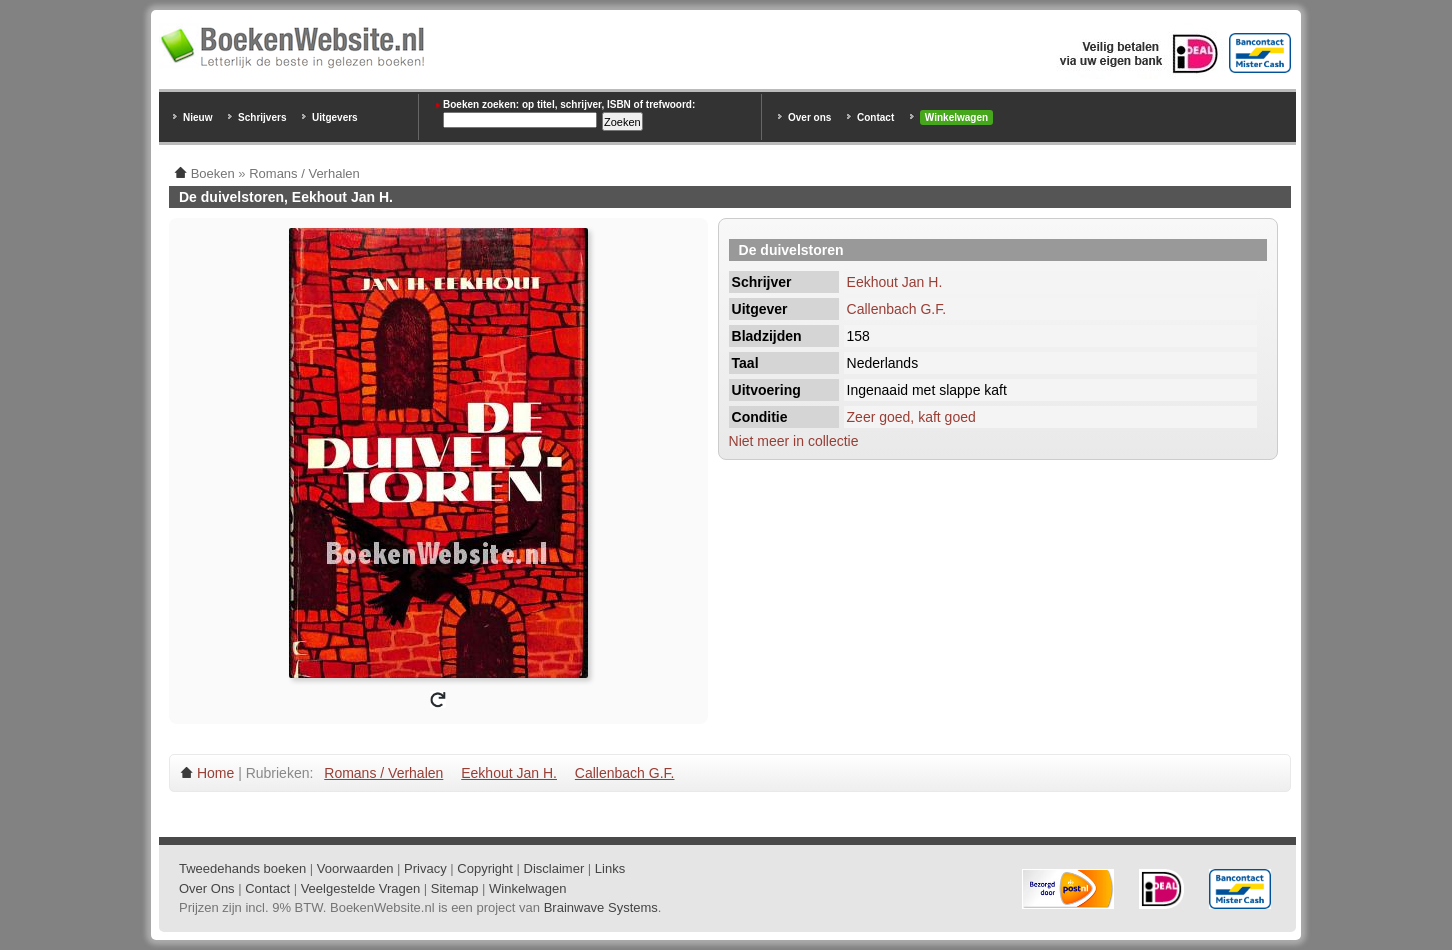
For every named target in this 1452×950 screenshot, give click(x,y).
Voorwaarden (355, 868)
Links (610, 868)
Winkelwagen (956, 117)
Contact (875, 117)
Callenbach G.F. (897, 309)
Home (215, 773)
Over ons (809, 117)
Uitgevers (335, 117)
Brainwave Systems (601, 907)
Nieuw (197, 117)
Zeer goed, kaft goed (911, 417)
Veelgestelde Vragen (361, 888)
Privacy (425, 868)
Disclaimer (554, 868)
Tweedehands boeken (242, 868)
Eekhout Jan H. (895, 282)
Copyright (485, 868)
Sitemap (455, 888)
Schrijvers (262, 117)
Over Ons (207, 888)
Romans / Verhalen (383, 773)
